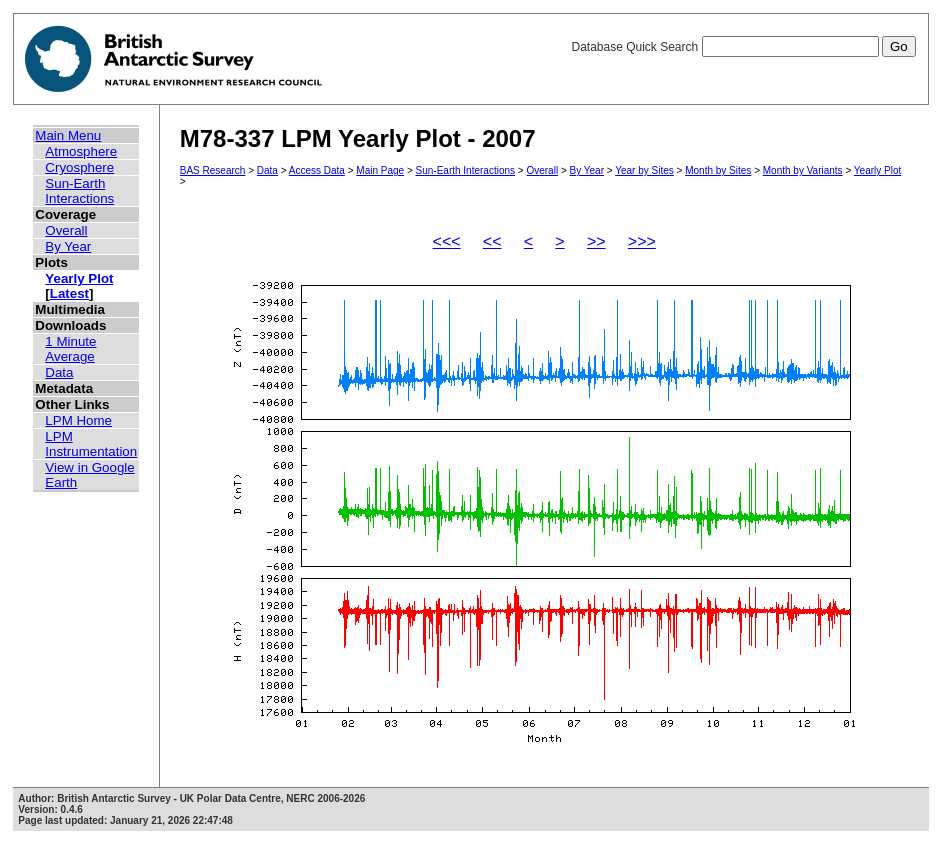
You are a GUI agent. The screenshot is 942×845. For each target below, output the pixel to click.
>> (596, 241)
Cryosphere (79, 167)
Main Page (380, 170)
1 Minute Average (70, 349)
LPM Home (78, 420)
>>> (642, 241)
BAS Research (213, 170)
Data (59, 372)
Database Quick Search (743, 47)
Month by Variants (803, 170)
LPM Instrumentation (91, 444)
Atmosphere (81, 151)
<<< (447, 241)
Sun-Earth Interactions (79, 191)
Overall (66, 230)
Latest (69, 293)
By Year (68, 246)
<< (492, 241)
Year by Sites (644, 170)
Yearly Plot (79, 278)
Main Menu (68, 135)
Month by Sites (718, 170)
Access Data (317, 170)
